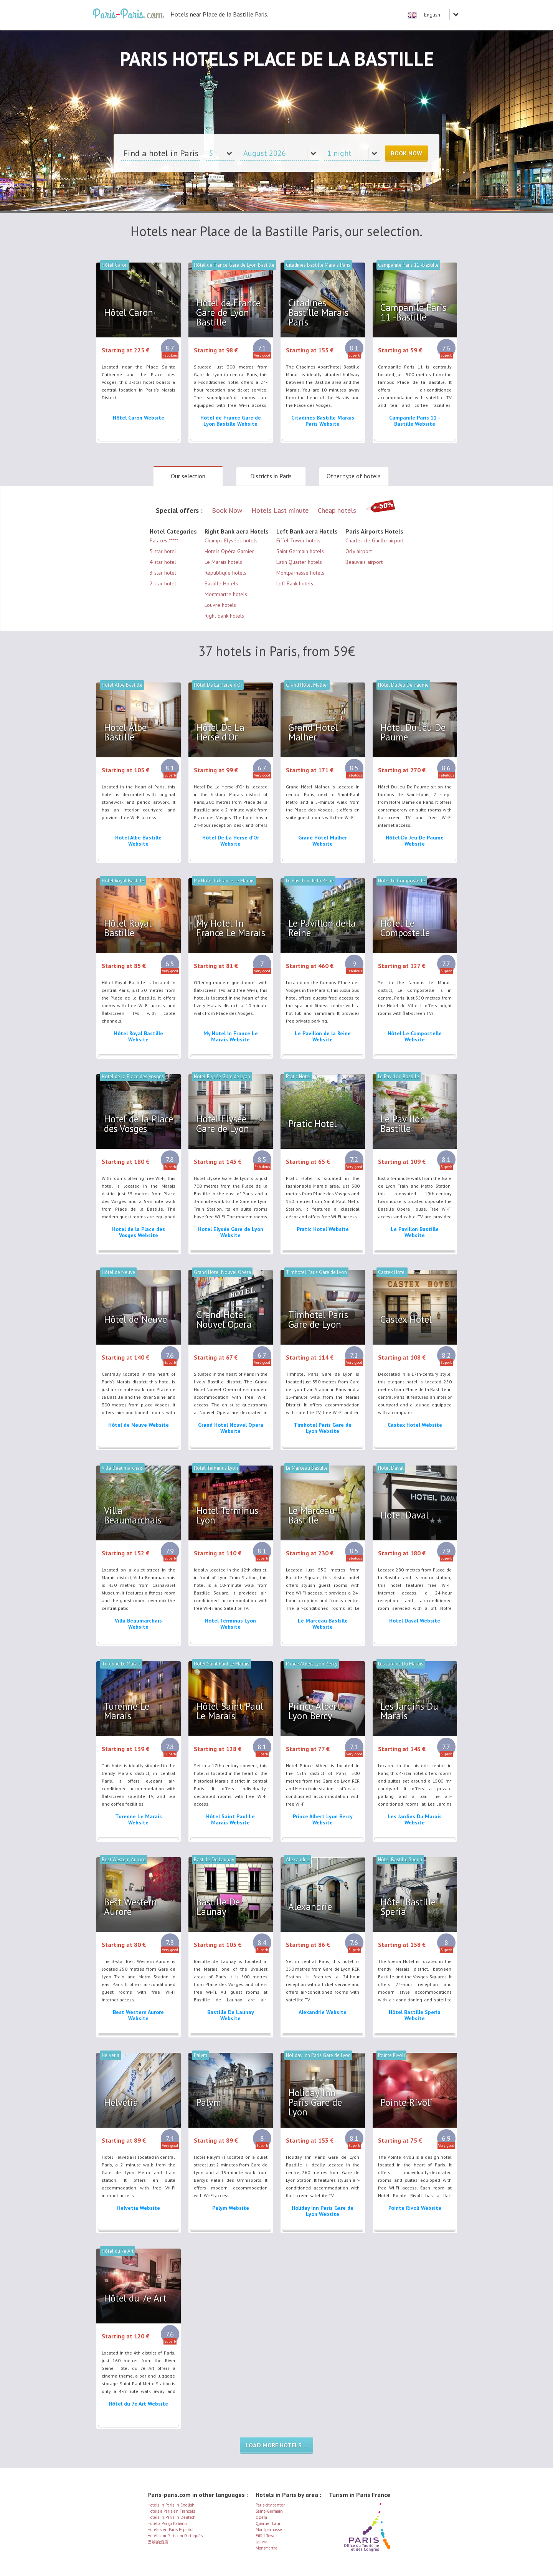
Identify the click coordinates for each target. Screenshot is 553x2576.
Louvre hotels (220, 604)
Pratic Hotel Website (323, 1229)
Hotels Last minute (280, 510)
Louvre (261, 2542)
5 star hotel (163, 551)
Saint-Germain (269, 2511)
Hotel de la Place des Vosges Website (138, 1232)
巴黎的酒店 (157, 2542)
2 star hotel (163, 583)
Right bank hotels (224, 615)
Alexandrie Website (323, 2012)
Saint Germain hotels (300, 551)
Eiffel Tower (266, 2535)
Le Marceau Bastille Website (323, 1623)
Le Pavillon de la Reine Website (323, 1036)
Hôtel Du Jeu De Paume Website (415, 840)
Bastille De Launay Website (230, 2015)
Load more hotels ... (276, 2445)
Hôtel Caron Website (138, 417)
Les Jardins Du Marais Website (415, 1819)
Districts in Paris (271, 476)
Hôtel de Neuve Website (138, 1424)
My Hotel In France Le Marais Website (230, 1036)
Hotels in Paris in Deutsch (171, 2517)
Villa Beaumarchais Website (138, 1623)
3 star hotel (163, 572)
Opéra (261, 2517)
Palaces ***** (164, 540)
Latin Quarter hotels (299, 561)
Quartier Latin (269, 2523)
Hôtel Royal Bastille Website (138, 1036)
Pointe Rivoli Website (414, 2207)
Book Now (406, 153)
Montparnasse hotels (300, 572)
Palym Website (230, 2207)
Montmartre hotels (226, 594)
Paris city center (270, 2505)
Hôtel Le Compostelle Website (415, 1036)
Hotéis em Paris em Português (175, 2535)
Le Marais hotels (223, 561)
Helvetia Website (138, 2207)
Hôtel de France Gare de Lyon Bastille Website (230, 420)
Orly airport (358, 551)
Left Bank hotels (294, 583)
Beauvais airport (364, 561)
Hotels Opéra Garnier (229, 551)
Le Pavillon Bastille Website (415, 1232)
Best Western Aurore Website (138, 2015)
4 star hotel (163, 561)
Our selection (188, 476)
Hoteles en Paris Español (170, 2529)
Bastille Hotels (221, 583)
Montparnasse (269, 2529)
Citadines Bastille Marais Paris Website (322, 420)
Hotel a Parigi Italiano (167, 2523)
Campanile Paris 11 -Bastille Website (414, 420)
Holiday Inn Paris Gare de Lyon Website (322, 2210)
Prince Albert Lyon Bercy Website (323, 1819)
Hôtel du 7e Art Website (138, 2403)
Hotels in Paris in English (171, 2505)
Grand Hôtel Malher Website (322, 840)
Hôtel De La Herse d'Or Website (230, 840)
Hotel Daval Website (414, 1620)
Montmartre (266, 2548)
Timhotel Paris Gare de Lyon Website (323, 1427)
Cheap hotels (337, 510)
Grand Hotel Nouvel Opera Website (230, 1427)
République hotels (225, 572)
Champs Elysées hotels (231, 540)
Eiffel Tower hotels (298, 540)
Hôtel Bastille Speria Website (415, 2015)
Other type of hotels (354, 476)
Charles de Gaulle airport (374, 540)
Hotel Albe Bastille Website (138, 840)
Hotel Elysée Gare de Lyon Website (230, 1232)
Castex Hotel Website (415, 1424)
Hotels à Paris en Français (171, 2511)
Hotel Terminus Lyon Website (230, 1623)
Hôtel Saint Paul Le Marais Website (230, 1819)
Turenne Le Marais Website (138, 1819)
